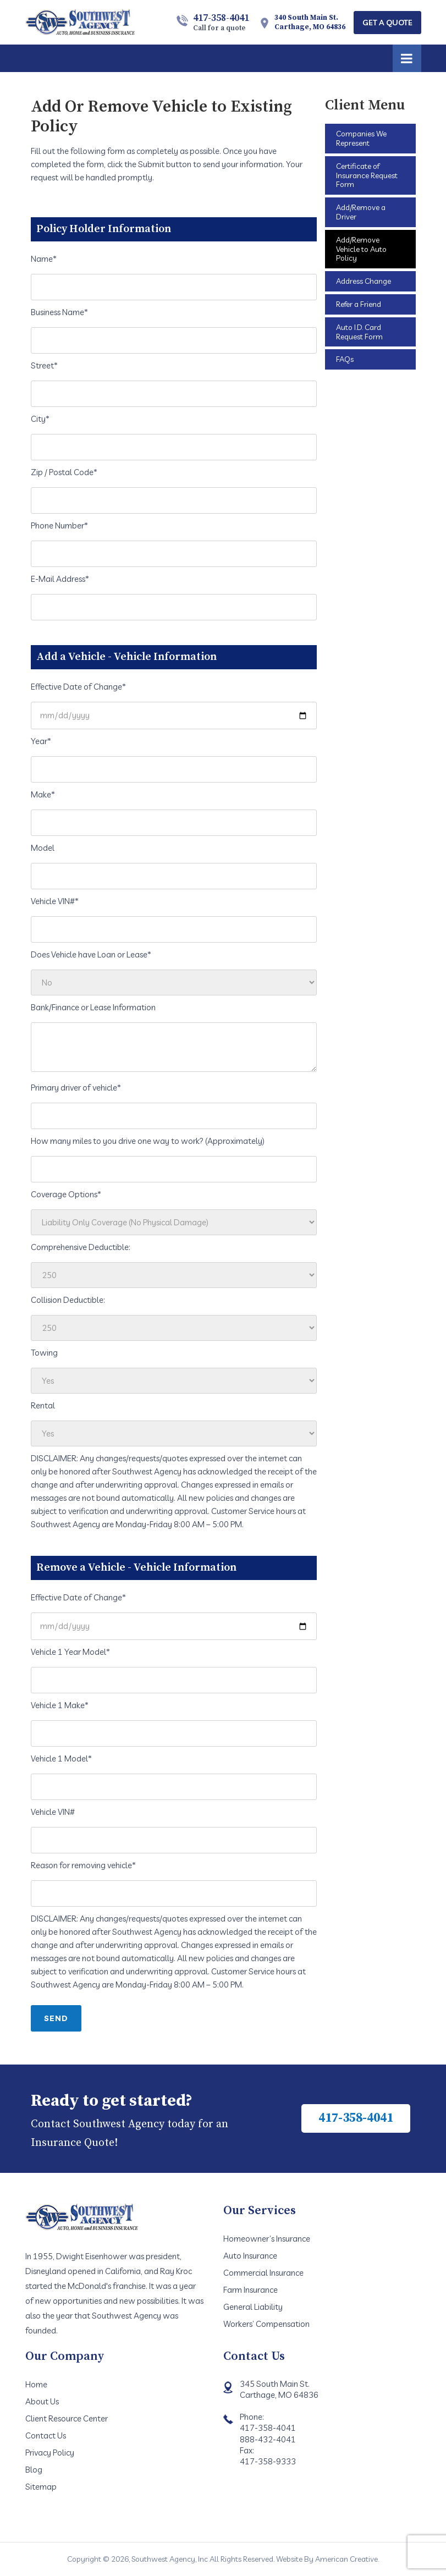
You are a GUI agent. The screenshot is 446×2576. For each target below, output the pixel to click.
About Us (42, 2401)
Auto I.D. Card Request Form (359, 332)
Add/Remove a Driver (361, 212)
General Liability (253, 2307)
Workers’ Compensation (266, 2324)
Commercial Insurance (263, 2272)
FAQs (345, 359)
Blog (33, 2469)
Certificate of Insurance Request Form (367, 175)
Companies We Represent (361, 138)
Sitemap (41, 2486)
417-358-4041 (221, 22)
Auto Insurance (250, 2255)
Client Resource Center (66, 2418)
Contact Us (45, 2435)
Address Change (363, 281)
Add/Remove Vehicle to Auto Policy (361, 249)
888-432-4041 (268, 2439)
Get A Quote (387, 22)
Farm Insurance (250, 2290)
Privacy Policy (49, 2452)
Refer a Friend (358, 304)
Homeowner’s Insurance (266, 2238)
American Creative (346, 2559)
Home (36, 2384)
